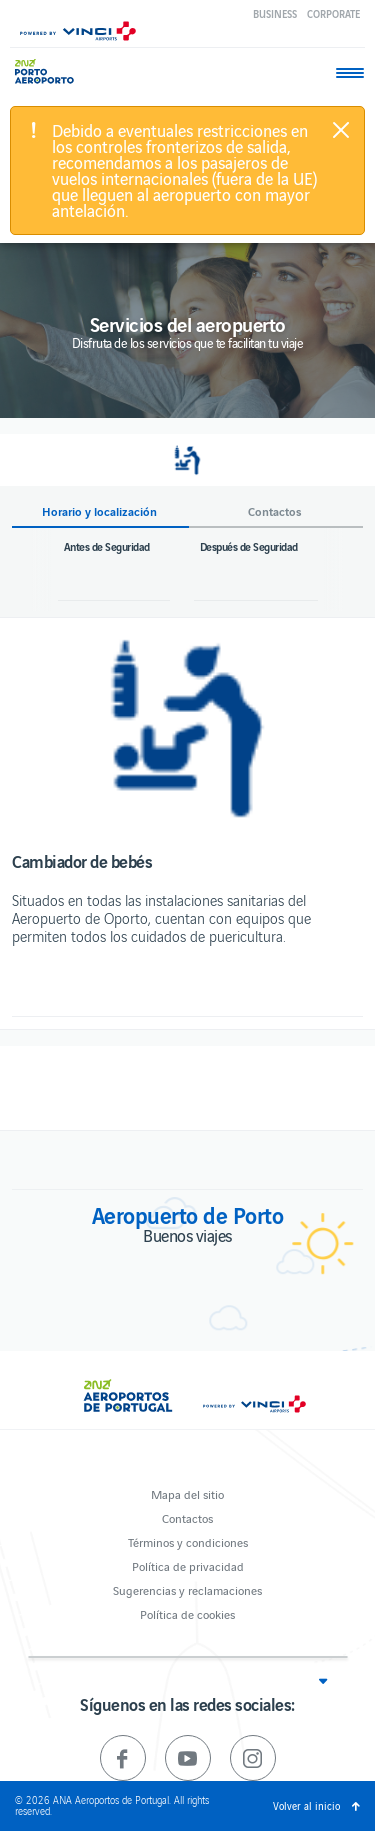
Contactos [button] (275, 511)
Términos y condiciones (188, 1541)
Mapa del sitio (187, 1493)
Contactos (187, 1517)
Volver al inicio (306, 1805)
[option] (187, 728)
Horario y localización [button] (99, 511)
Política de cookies (187, 1613)
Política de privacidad (188, 1565)
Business (275, 13)
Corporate (333, 13)
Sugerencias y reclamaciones (187, 1589)
